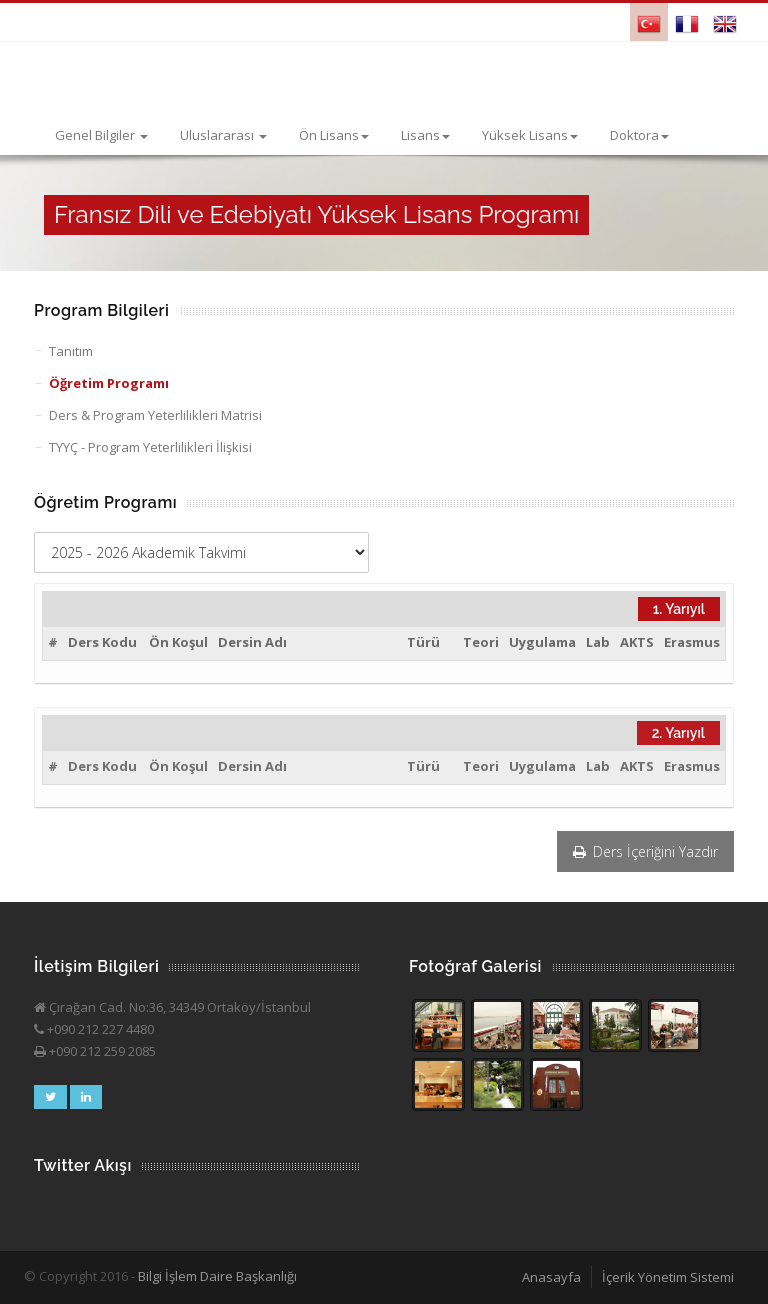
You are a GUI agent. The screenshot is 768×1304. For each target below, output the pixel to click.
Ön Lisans (334, 135)
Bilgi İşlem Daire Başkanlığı (217, 1276)
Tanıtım (71, 351)
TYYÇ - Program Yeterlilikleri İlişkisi (150, 447)
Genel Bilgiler (101, 135)
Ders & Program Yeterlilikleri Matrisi (155, 415)
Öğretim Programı (109, 383)
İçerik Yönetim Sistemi (668, 1277)
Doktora (639, 135)
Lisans (425, 135)
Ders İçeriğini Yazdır (645, 851)
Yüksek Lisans (530, 135)
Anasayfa (551, 1277)
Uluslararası (223, 135)
